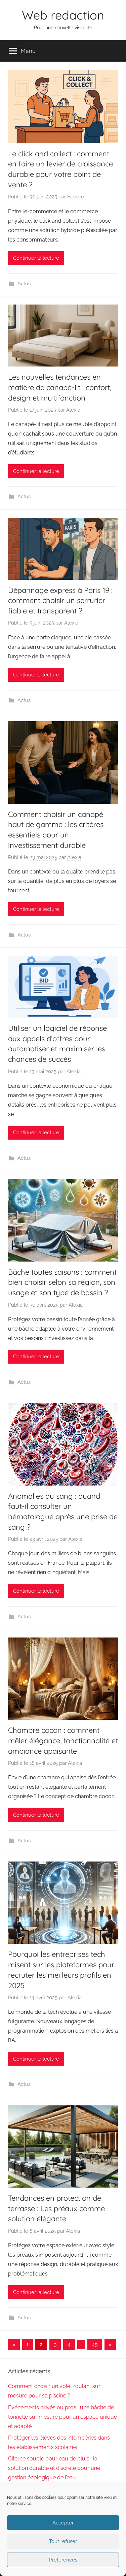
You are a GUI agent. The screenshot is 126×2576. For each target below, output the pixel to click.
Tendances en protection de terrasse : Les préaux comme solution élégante (56, 2208)
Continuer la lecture (36, 258)
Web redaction (63, 15)
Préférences (63, 2560)
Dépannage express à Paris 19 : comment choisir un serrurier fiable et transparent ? (60, 600)
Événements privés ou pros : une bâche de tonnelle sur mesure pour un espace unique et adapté (62, 2416)
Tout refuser (63, 2541)
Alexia (73, 410)
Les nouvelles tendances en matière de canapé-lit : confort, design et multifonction (59, 387)
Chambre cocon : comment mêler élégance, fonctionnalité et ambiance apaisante (63, 1740)
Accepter (63, 2523)
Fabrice (75, 197)
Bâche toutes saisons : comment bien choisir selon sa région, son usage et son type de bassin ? (62, 1282)
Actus (24, 284)
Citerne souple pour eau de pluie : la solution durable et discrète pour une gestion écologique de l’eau (54, 2468)
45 (95, 2344)
